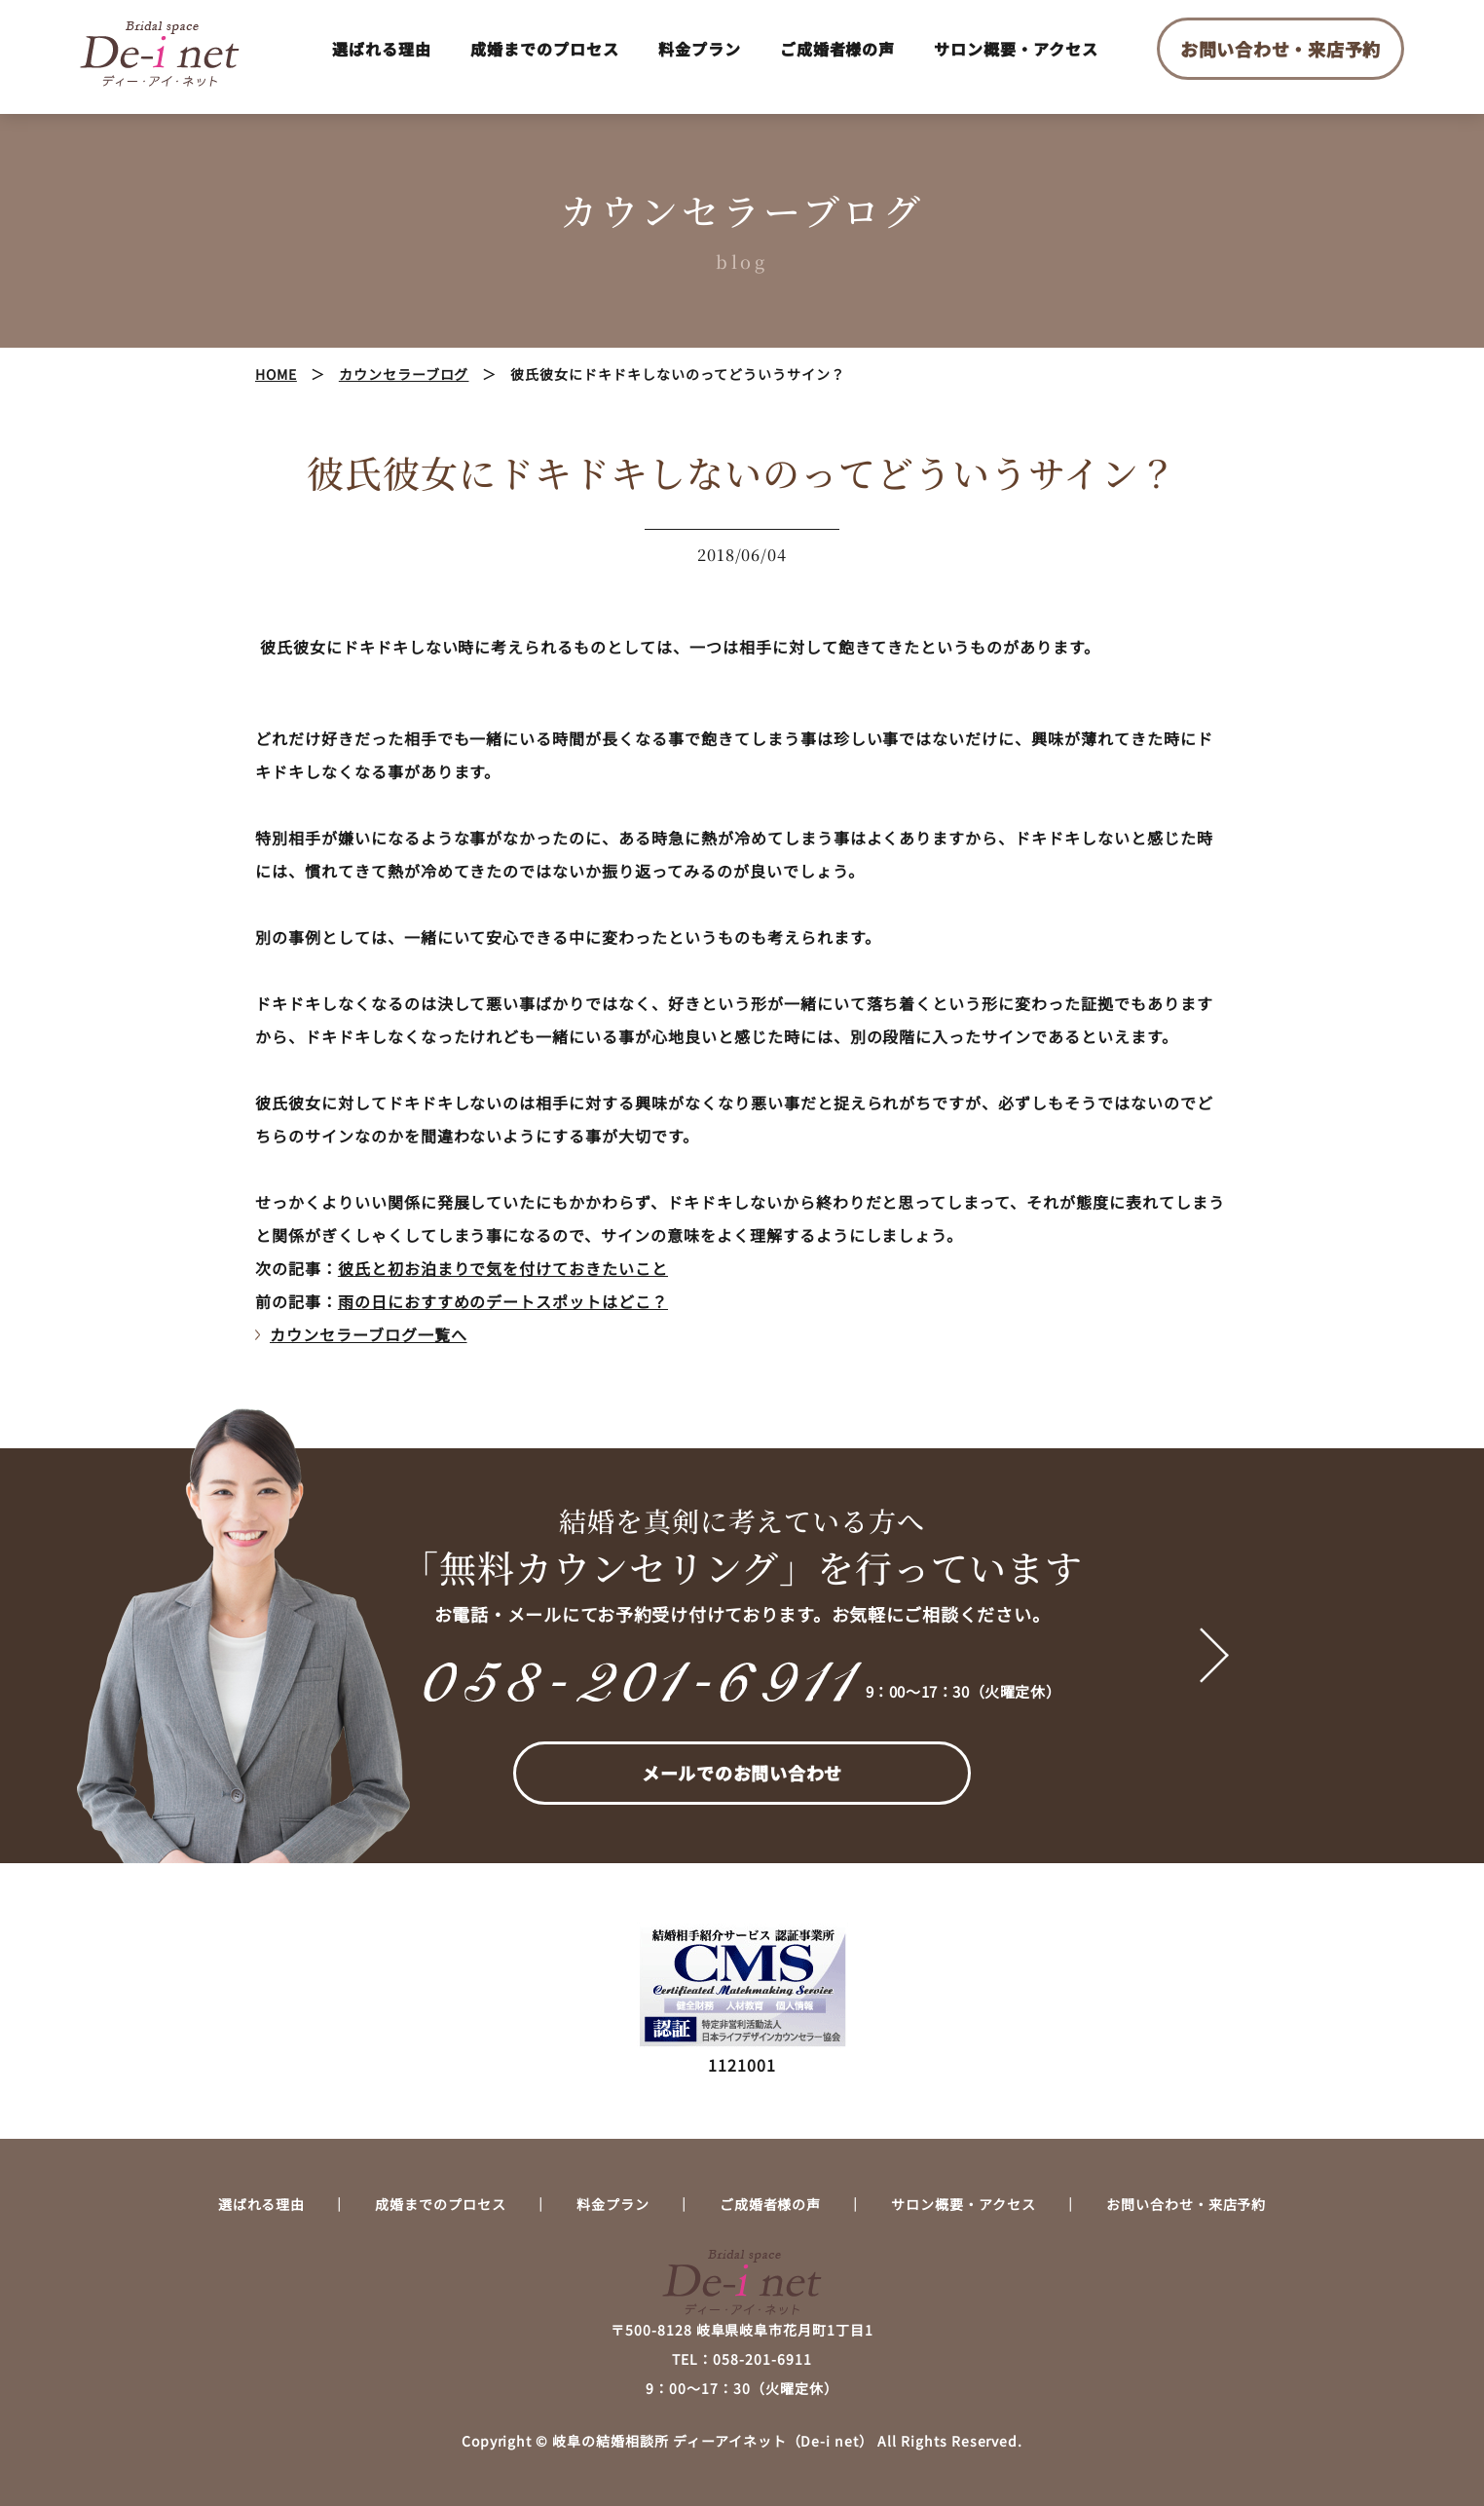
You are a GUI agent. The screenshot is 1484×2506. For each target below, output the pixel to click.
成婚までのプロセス (544, 48)
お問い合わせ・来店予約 (1280, 48)
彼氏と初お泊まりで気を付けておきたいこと (503, 1268)
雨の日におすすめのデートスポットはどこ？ (503, 1301)
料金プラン (699, 48)
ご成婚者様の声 (838, 48)
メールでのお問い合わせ (742, 1772)
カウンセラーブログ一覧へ (368, 1334)
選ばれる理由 (381, 48)
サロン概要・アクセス (1016, 48)
